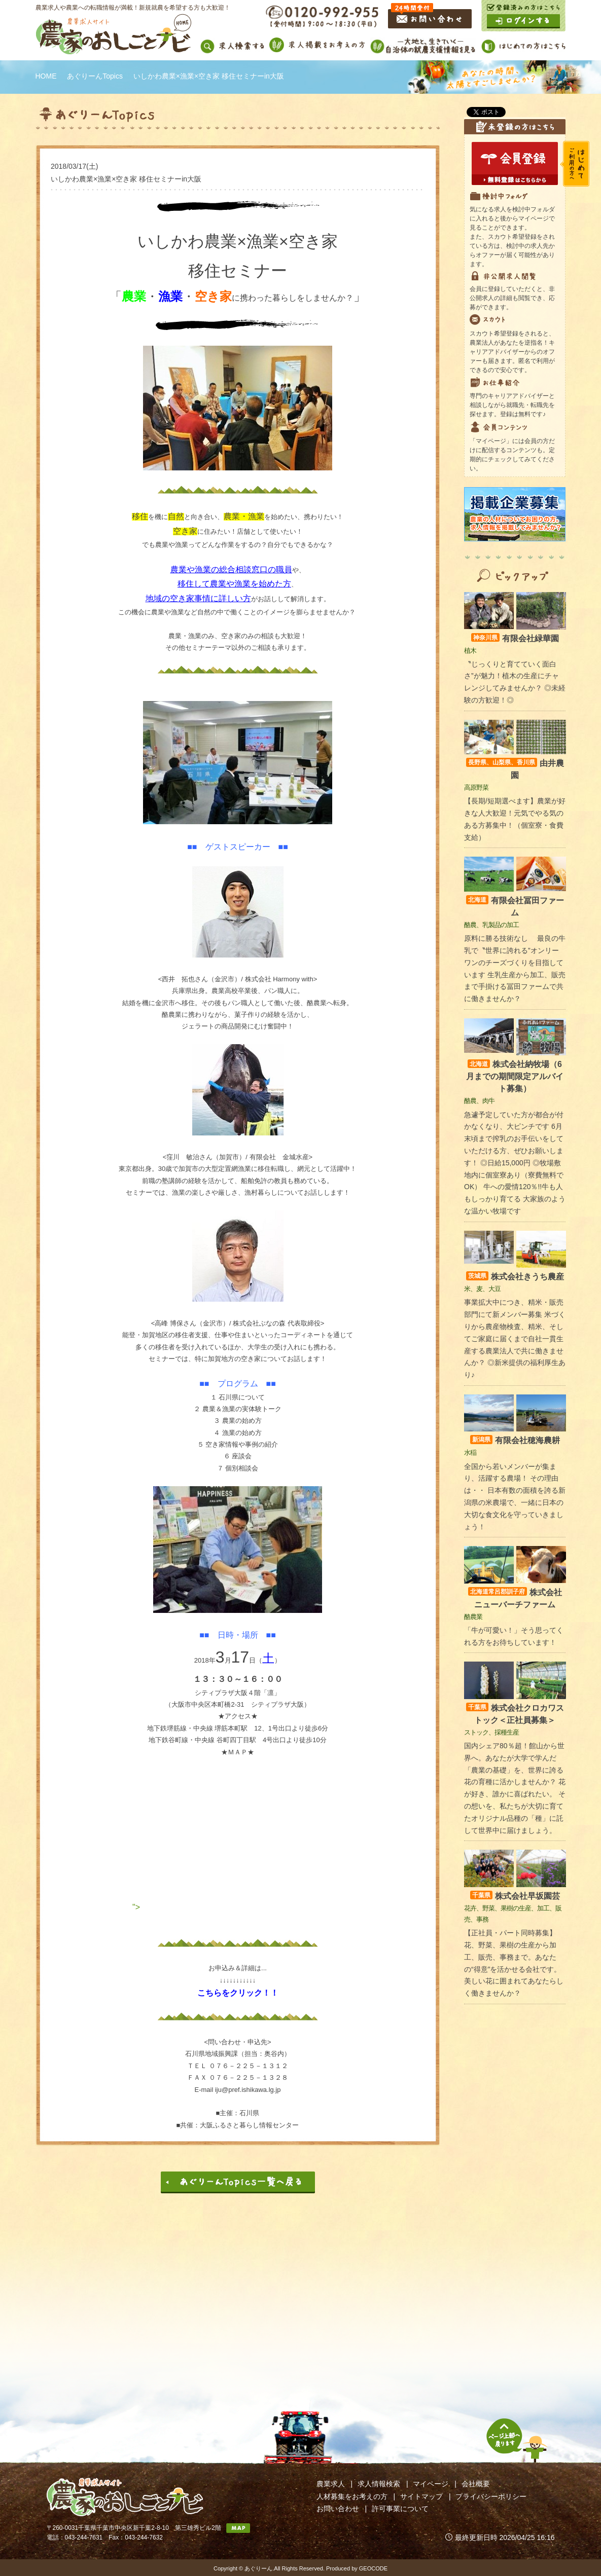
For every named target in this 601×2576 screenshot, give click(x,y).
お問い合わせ (337, 2509)
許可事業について (400, 2509)
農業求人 (330, 2484)
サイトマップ (421, 2496)
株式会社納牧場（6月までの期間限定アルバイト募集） (514, 1076)
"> (237, 1907)
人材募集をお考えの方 (351, 2496)
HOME (46, 76)
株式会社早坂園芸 (515, 1896)
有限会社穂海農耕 (515, 1440)
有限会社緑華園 (515, 638)
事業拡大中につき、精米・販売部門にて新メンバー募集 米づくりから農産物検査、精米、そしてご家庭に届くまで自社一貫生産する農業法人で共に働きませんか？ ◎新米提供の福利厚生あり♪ (514, 1338)
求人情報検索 (379, 2484)
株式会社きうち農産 (515, 1276)
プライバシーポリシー (490, 2496)
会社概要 (476, 2484)
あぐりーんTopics (95, 76)
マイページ (430, 2484)
